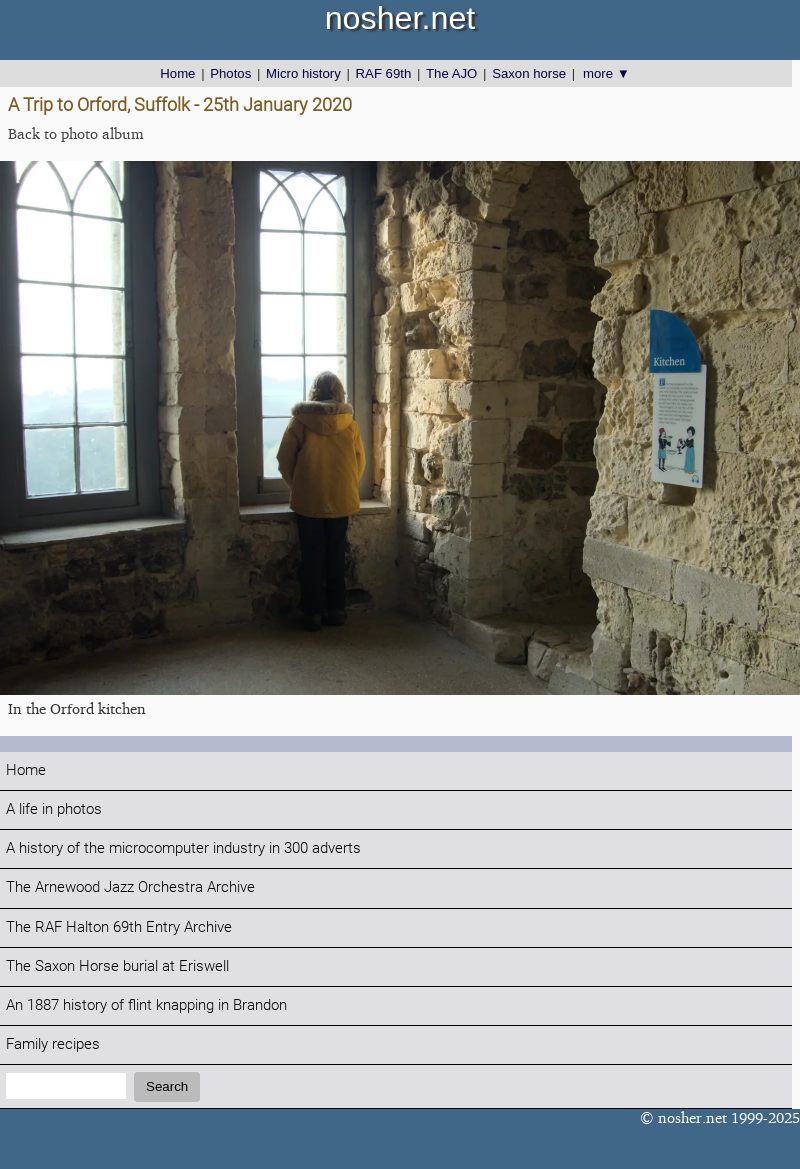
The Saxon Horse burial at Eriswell (117, 966)
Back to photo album (76, 133)
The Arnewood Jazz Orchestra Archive (130, 887)
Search (167, 1086)
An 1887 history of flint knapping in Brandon (146, 1005)
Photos (230, 73)
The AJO (451, 73)
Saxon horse (529, 73)
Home (177, 73)
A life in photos (54, 809)
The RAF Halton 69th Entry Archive (119, 927)
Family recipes (53, 1044)
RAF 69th (384, 73)
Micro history (303, 73)
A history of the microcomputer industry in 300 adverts (183, 848)
